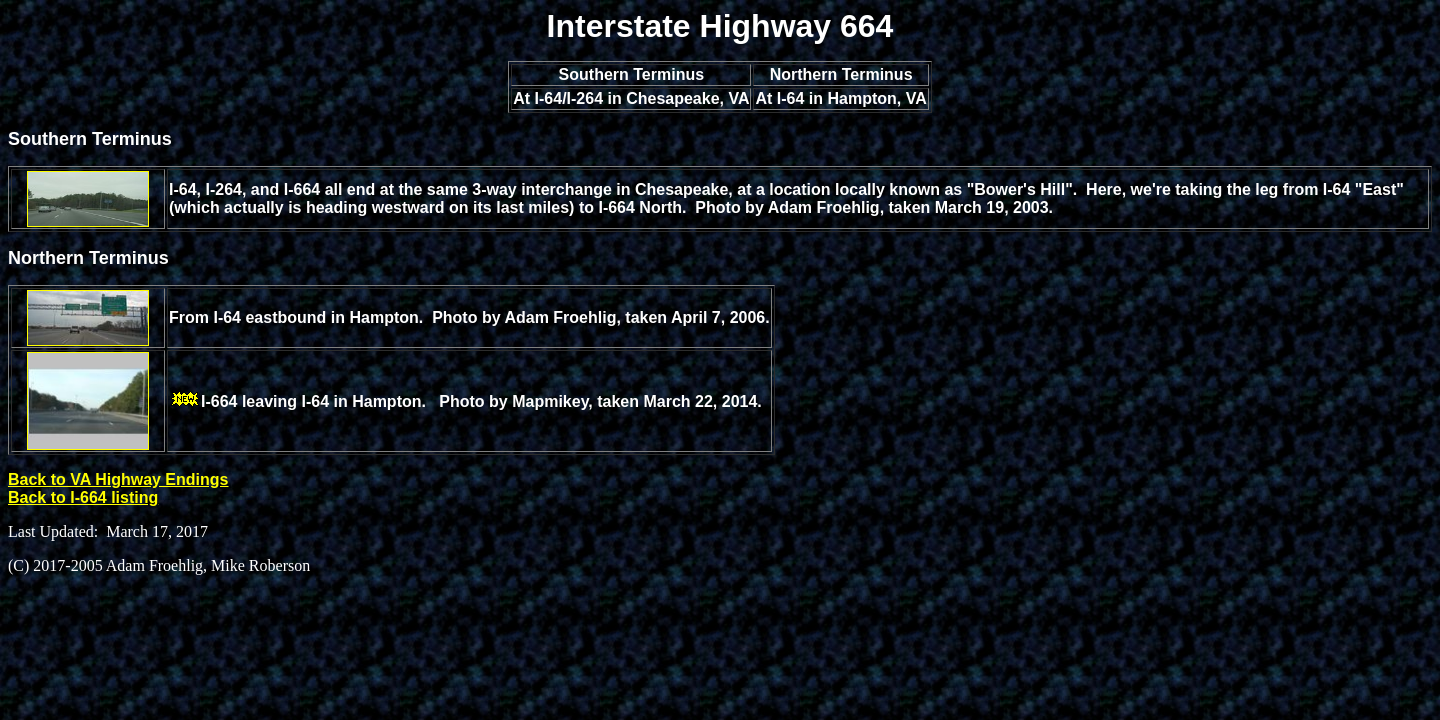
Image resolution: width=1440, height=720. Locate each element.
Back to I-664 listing (83, 497)
